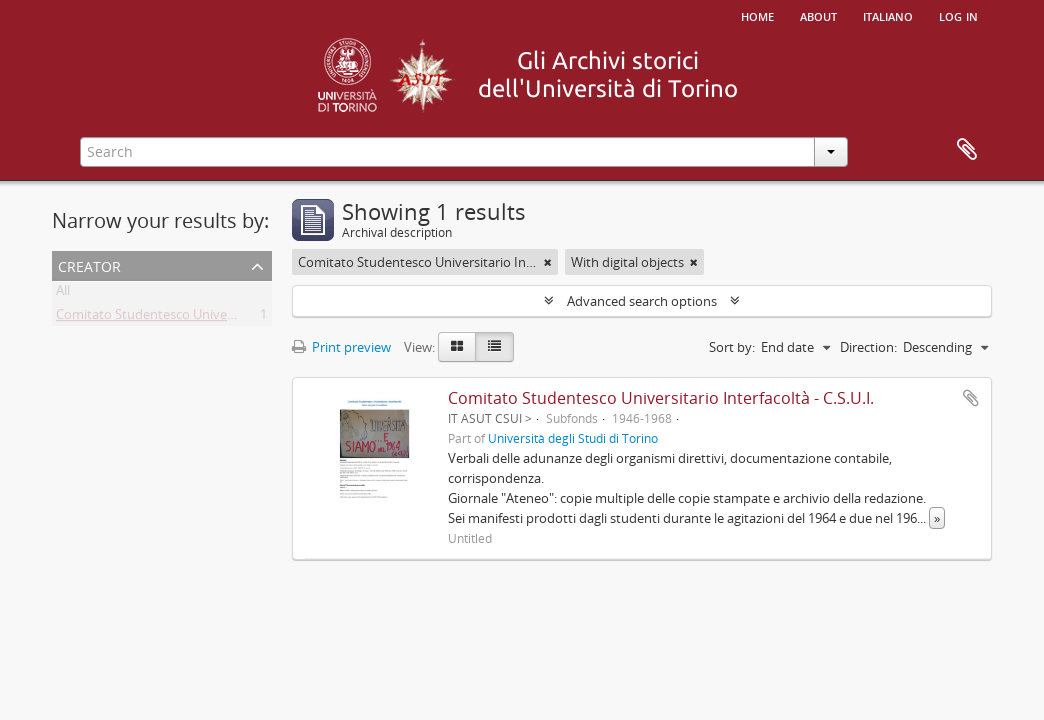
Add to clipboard (971, 398)
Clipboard (967, 150)
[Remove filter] (548, 262)
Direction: (868, 347)
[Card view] (457, 347)
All (63, 294)
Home (757, 15)
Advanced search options (642, 301)
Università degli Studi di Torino (573, 438)
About (818, 15)
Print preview (341, 347)
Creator (89, 264)
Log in (958, 15)
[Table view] (494, 347)
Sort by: (732, 347)
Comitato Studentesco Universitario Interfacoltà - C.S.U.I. (223, 318)
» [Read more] (937, 518)
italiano (888, 15)
